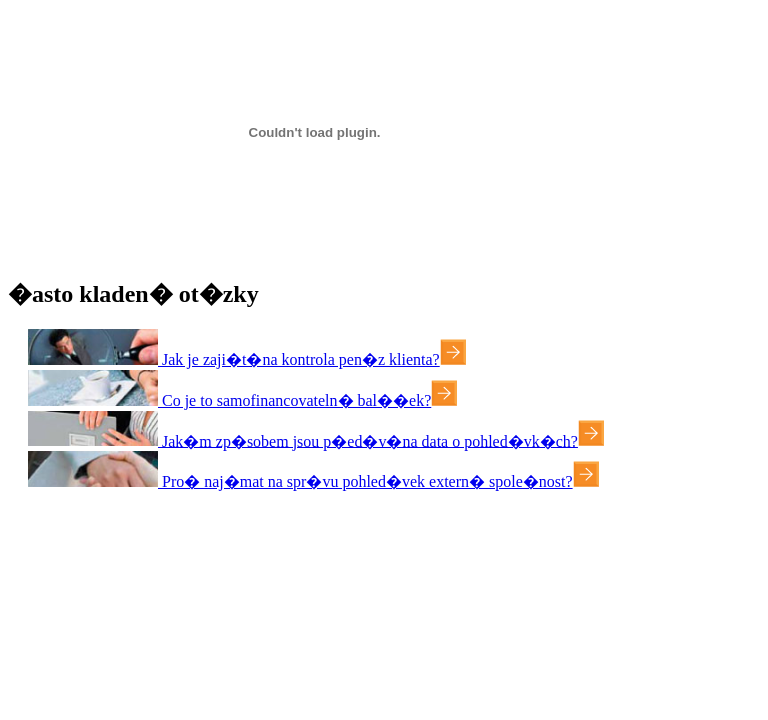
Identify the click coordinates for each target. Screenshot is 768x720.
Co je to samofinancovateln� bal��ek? (294, 400)
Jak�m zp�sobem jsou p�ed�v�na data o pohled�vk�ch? (368, 440)
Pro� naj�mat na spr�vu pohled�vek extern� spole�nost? (365, 481)
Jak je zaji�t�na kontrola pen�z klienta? (299, 359)
